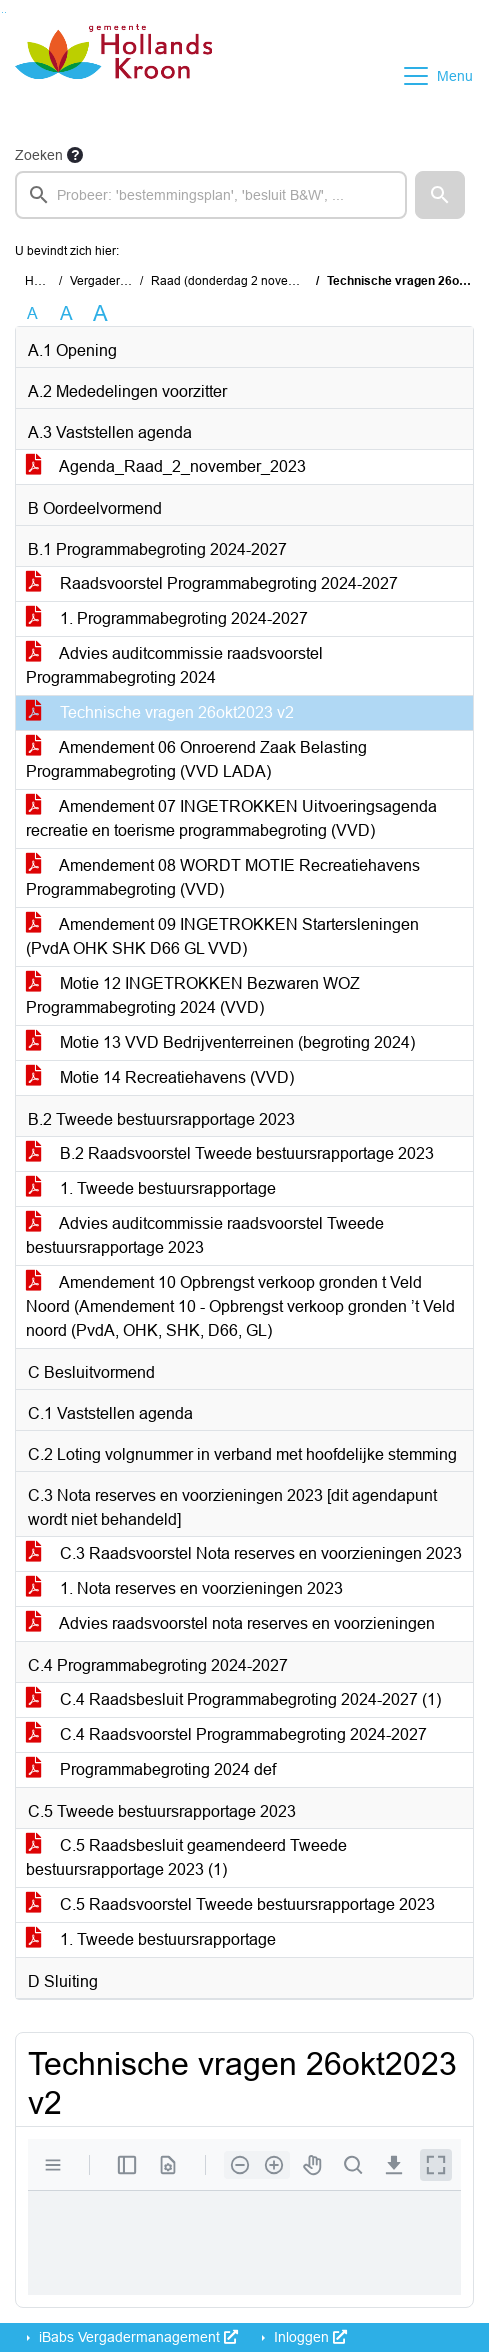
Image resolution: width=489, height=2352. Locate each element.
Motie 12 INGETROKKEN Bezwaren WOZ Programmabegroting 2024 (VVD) (193, 995)
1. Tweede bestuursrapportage (151, 1188)
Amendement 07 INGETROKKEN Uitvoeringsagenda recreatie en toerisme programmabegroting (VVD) (231, 818)
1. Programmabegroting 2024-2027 (167, 618)
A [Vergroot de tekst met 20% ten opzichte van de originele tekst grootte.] (66, 313)
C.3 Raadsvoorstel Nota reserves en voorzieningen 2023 (244, 1553)
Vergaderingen (110, 281)
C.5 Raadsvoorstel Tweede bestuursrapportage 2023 (230, 1904)
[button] (440, 195)
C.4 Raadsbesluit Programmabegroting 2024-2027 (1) (233, 1699)
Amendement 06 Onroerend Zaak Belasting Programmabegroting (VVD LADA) (196, 759)
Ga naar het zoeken (2, 12)
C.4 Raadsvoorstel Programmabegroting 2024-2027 (226, 1734)
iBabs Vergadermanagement (136, 2337)
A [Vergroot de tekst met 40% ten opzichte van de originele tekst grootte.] (100, 314)
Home (41, 281)
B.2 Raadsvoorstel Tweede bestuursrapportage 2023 (230, 1153)
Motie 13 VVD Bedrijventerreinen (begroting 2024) (220, 1042)
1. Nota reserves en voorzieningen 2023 (184, 1588)
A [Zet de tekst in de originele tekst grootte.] (32, 313)
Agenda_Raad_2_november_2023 (166, 466)
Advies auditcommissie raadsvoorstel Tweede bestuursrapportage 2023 (205, 1235)
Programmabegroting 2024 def (151, 1769)
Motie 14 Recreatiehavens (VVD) (160, 1077)
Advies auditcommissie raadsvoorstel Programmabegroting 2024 (174, 665)
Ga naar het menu (5, 12)
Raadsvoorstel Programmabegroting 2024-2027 (212, 583)
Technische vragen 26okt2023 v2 (160, 712)
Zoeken (39, 155)
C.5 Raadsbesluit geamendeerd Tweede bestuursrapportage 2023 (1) (186, 1857)
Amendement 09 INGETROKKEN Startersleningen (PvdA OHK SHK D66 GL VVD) (222, 936)
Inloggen (308, 2337)
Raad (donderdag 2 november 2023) (251, 281)
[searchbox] (211, 195)
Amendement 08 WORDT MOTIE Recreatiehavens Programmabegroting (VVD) (223, 877)
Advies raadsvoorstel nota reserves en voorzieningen (230, 1623)
